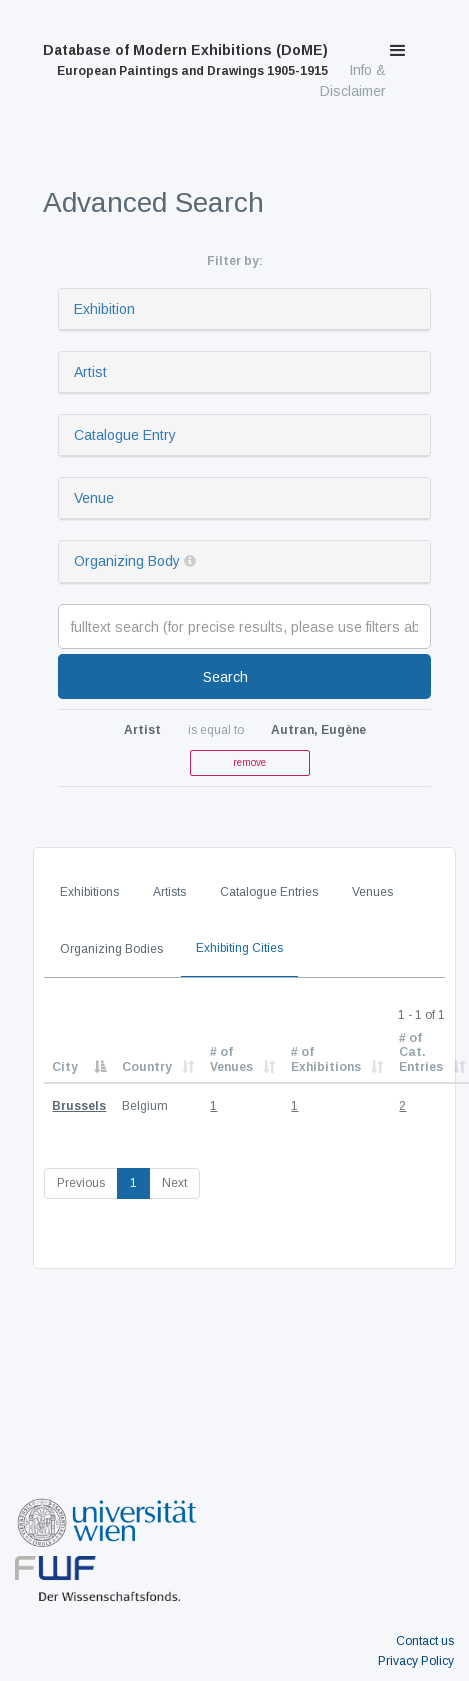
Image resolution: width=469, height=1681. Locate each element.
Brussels (79, 1106)
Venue (94, 498)
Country (147, 1067)
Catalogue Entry (125, 435)
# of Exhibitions (326, 1059)
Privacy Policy (416, 1661)
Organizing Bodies (111, 949)
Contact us (425, 1641)
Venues (372, 892)
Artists (169, 892)
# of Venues (231, 1059)
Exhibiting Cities (239, 948)
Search (225, 677)
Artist (90, 372)
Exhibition (104, 309)
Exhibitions (89, 892)
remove (249, 762)
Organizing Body (127, 561)
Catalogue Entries (269, 892)
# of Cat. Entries (421, 1052)
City (65, 1067)
